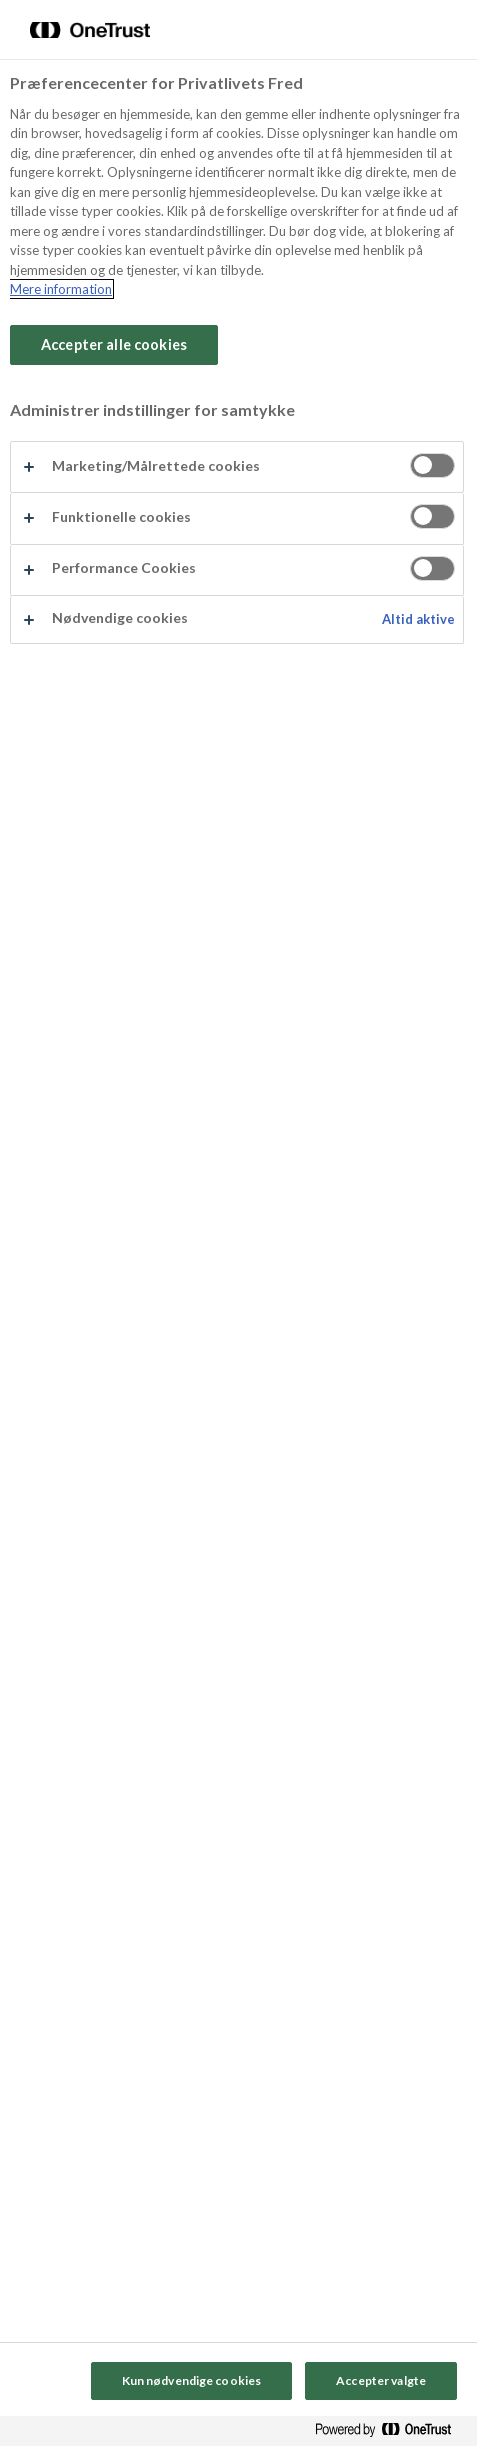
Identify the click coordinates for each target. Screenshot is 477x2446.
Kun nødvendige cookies (192, 2380)
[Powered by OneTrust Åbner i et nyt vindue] (391, 2433)
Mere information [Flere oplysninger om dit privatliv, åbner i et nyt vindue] (61, 289)
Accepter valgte (381, 2380)
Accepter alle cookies (114, 344)
